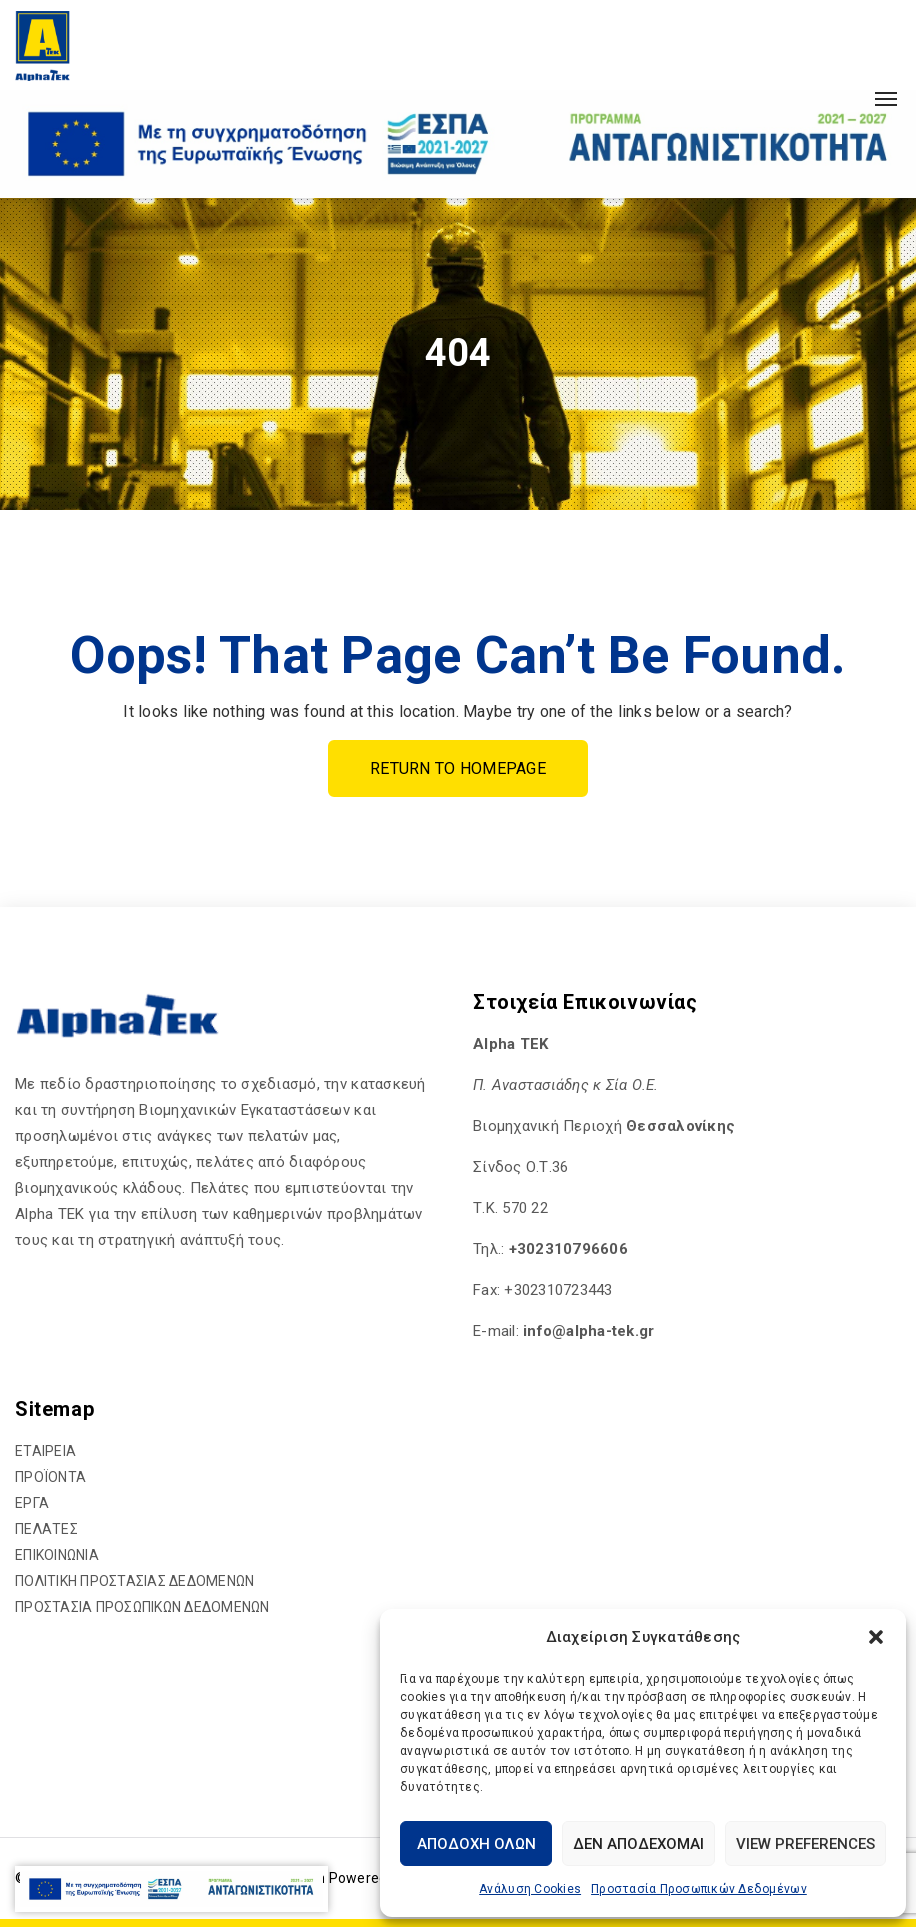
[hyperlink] (42, 45)
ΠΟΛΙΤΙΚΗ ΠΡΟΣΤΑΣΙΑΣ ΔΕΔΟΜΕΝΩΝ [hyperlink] (134, 1581)
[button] (876, 1637)
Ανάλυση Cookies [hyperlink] (530, 1889)
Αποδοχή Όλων (476, 1844)
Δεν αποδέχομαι (638, 1844)
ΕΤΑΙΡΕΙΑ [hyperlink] (45, 1451)
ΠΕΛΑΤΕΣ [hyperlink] (46, 1529)
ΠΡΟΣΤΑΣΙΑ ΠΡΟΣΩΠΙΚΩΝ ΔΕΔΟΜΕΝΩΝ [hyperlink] (142, 1607)
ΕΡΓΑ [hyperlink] (32, 1503)
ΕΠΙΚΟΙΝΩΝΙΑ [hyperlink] (57, 1555)
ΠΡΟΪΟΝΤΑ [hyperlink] (50, 1477)
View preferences (805, 1844)
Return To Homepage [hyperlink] (458, 768)
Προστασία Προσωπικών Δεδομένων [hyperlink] (699, 1889)
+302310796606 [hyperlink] (568, 1249)
